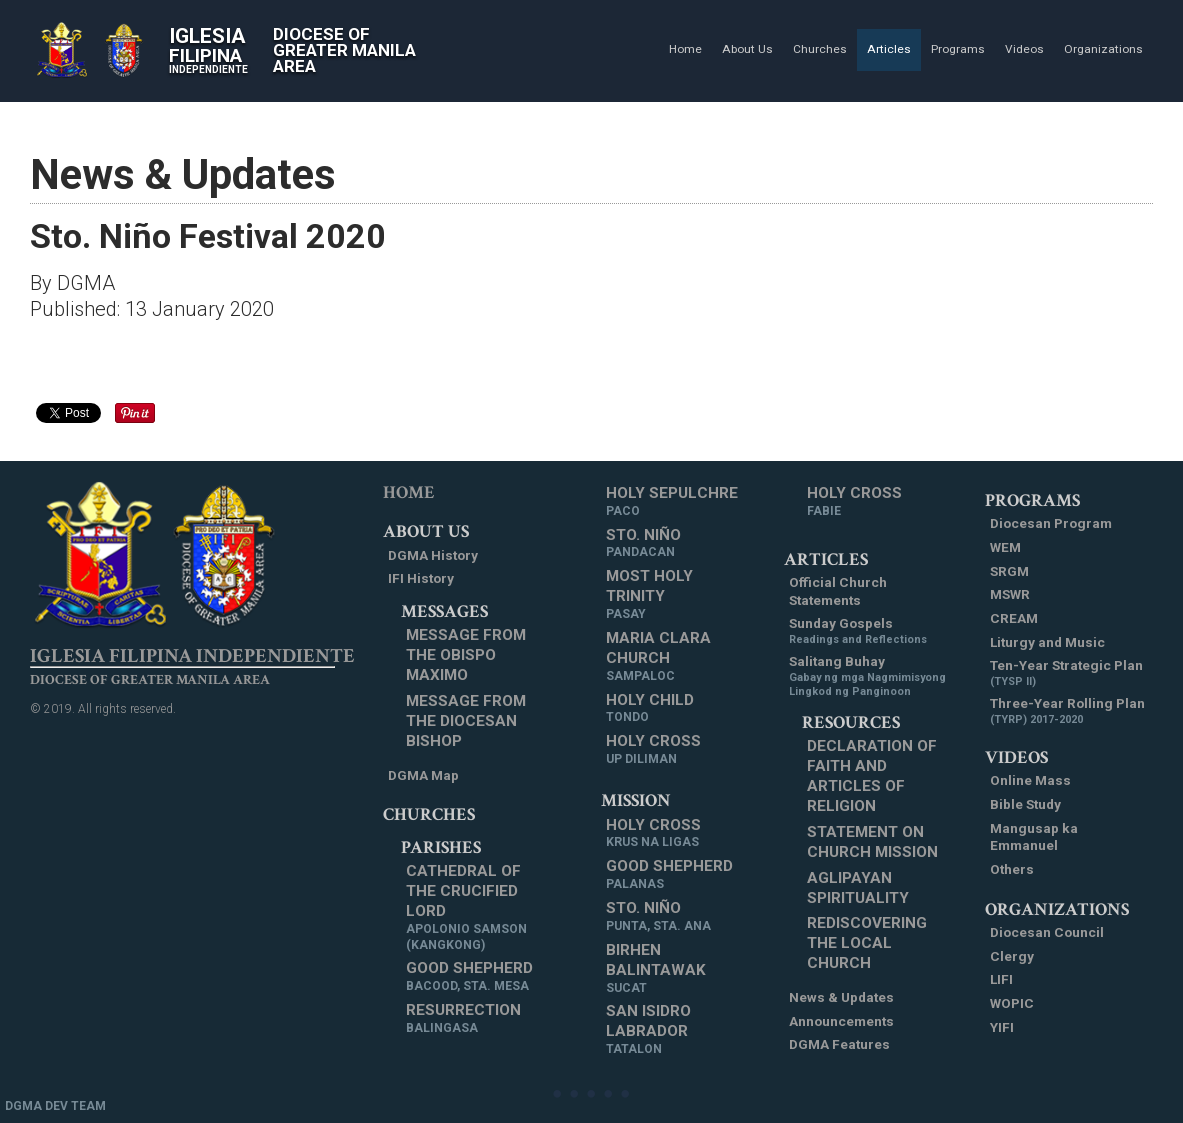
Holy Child (650, 709)
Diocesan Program (1051, 523)
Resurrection (463, 1019)
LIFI (1001, 979)
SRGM (1009, 571)
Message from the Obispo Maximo (466, 655)
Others (1012, 869)
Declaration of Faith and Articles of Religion (872, 776)
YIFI (1002, 1027)
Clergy (1012, 956)
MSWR (1010, 594)
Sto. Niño (643, 544)
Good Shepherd (469, 977)
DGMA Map (423, 775)
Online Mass (1030, 780)
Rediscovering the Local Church (867, 943)
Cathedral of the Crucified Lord (476, 907)
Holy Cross (653, 750)
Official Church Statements (838, 591)
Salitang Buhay (868, 676)
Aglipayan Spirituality (858, 888)
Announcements (841, 1021)
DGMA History (433, 555)
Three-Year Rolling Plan (1067, 711)
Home (409, 492)
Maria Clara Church (676, 657)
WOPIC (1012, 1003)
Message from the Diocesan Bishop (466, 721)
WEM (1005, 547)
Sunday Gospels (858, 631)
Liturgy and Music (1047, 642)
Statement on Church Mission (872, 842)
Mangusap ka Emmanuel (1034, 837)
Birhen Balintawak (676, 969)
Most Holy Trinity (676, 595)
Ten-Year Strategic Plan (1066, 673)
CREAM (1014, 618)
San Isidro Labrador (676, 1030)
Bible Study (1025, 804)
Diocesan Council (1047, 932)
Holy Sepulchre (672, 502)
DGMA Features (839, 1044)
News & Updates (841, 997)
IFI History (421, 578)
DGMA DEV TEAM (55, 1106)
